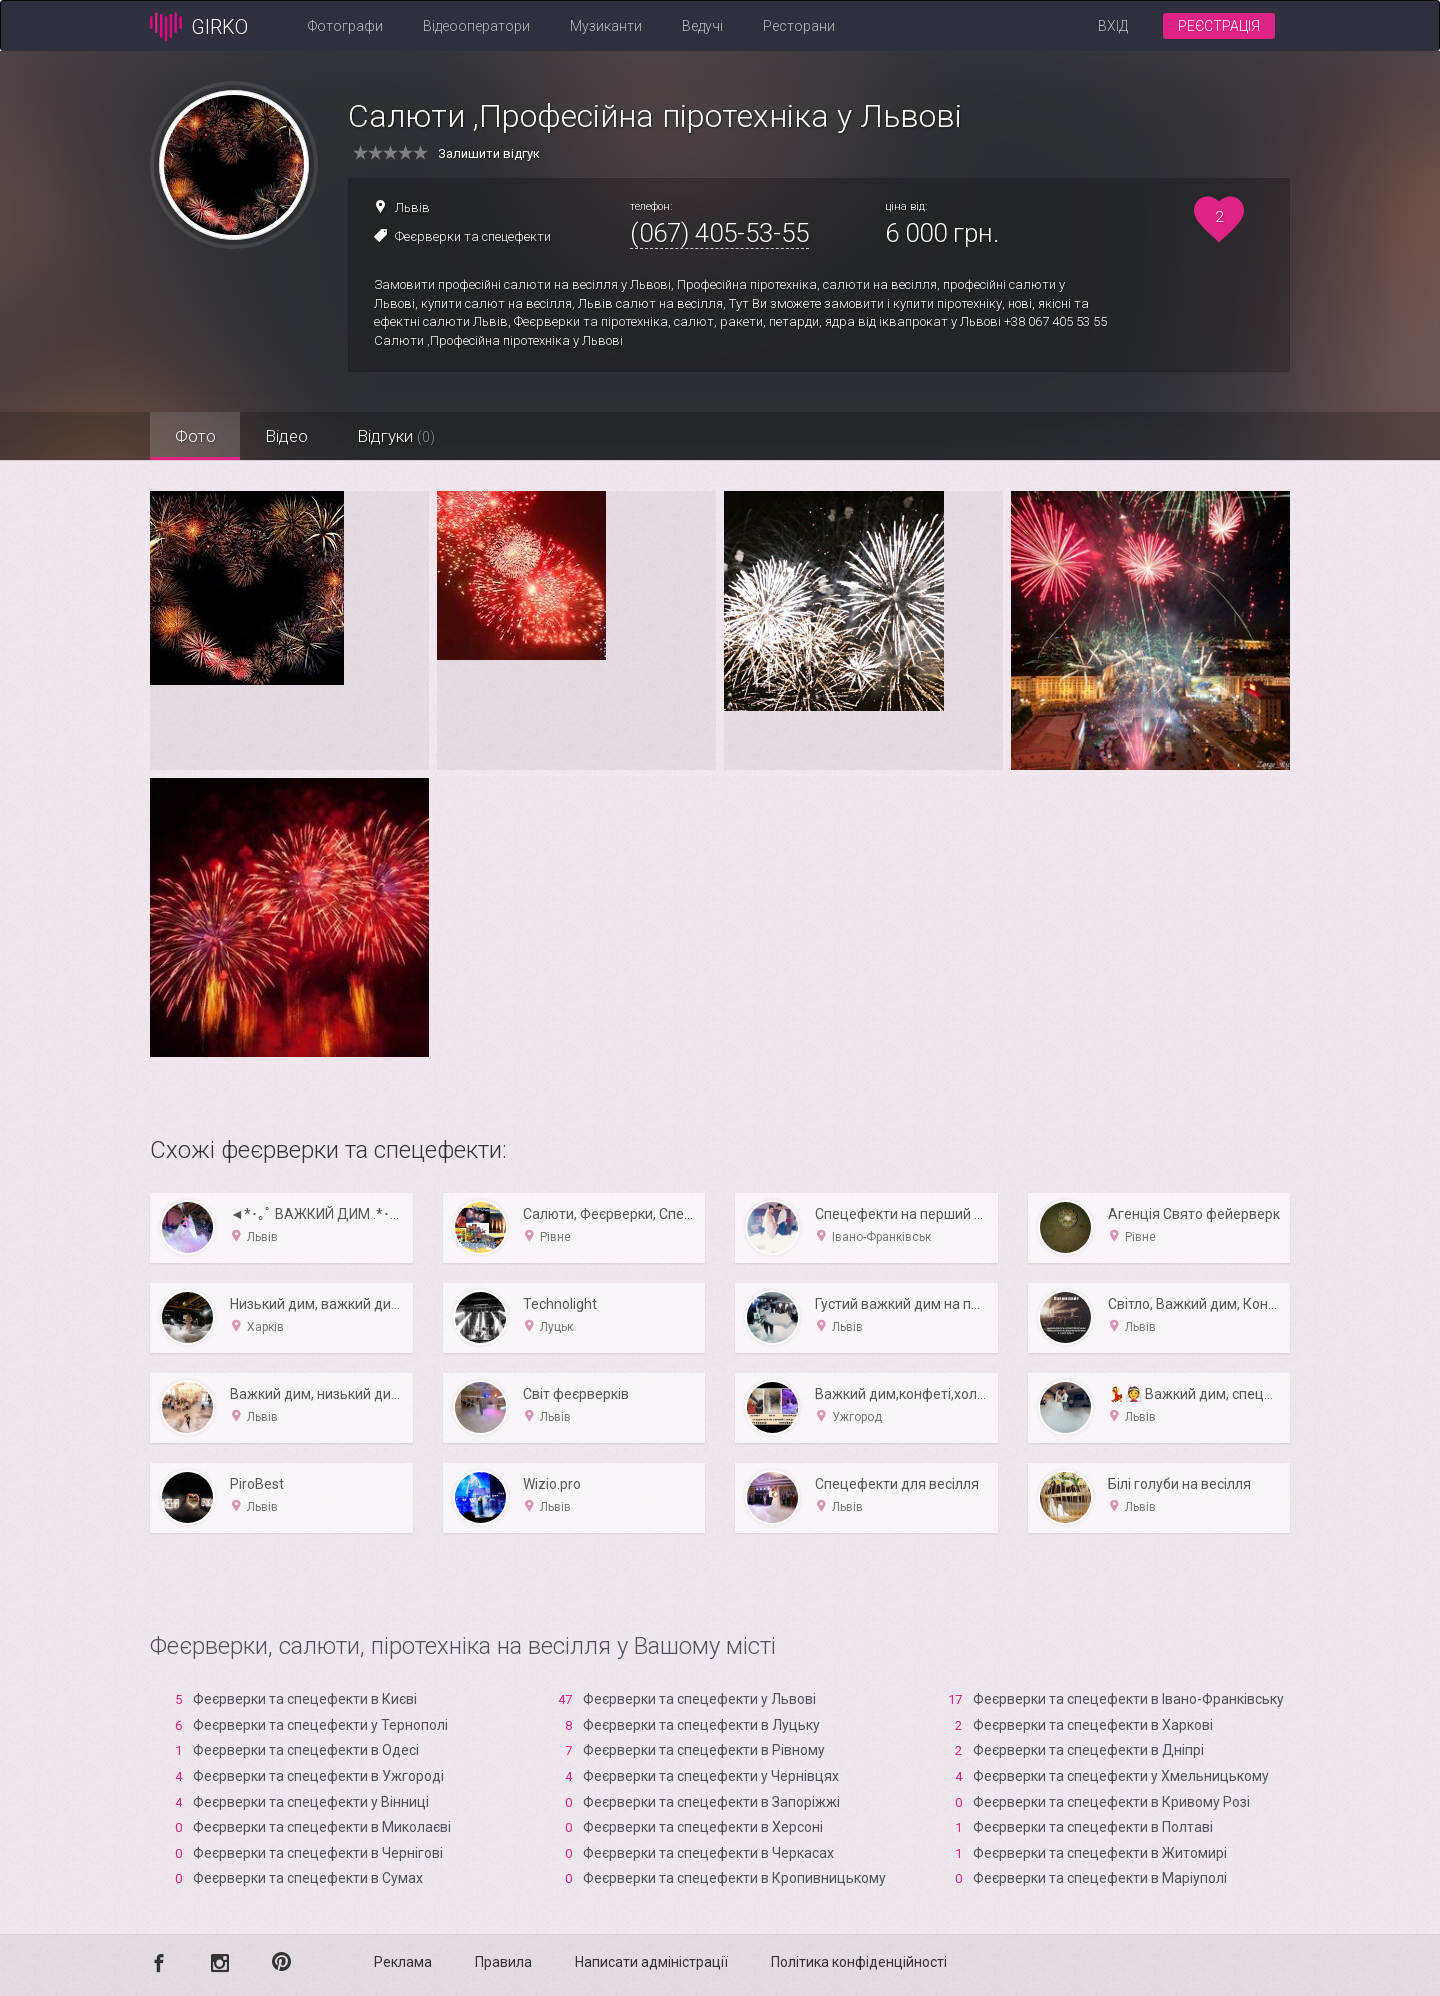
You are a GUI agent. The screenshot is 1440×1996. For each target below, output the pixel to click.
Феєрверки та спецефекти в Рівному (704, 1750)
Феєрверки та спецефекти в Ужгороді (318, 1776)
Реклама (403, 1962)
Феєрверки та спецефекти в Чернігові (318, 1853)
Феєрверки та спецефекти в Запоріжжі (711, 1802)
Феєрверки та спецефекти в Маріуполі (1100, 1878)
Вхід (1113, 26)
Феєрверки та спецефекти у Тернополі (320, 1725)
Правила (503, 1962)
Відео (287, 436)
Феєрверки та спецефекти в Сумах (308, 1878)
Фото (195, 436)
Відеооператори (476, 26)
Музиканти (606, 26)
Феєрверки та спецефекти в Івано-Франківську (1128, 1699)
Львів (412, 207)
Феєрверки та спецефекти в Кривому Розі (1111, 1802)
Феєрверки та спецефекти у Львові (699, 1699)
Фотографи (345, 26)
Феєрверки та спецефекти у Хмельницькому (1121, 1776)
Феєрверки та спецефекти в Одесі (306, 1750)
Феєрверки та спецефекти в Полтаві (1093, 1827)
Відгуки (398, 436)
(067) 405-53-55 (719, 233)
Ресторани (799, 26)
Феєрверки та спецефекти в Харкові (1093, 1725)
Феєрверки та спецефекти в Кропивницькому (734, 1878)
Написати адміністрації (651, 1962)
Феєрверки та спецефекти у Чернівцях (711, 1776)
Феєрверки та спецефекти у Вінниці (311, 1802)
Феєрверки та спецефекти (473, 236)
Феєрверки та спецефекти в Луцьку (701, 1725)
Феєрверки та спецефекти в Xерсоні (703, 1827)
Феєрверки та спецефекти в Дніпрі (1088, 1750)
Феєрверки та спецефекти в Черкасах (708, 1853)
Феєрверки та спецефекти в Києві (305, 1699)
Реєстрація (1219, 26)
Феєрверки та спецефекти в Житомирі (1100, 1853)
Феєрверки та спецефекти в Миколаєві (322, 1827)
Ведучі (702, 26)
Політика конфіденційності (859, 1962)
